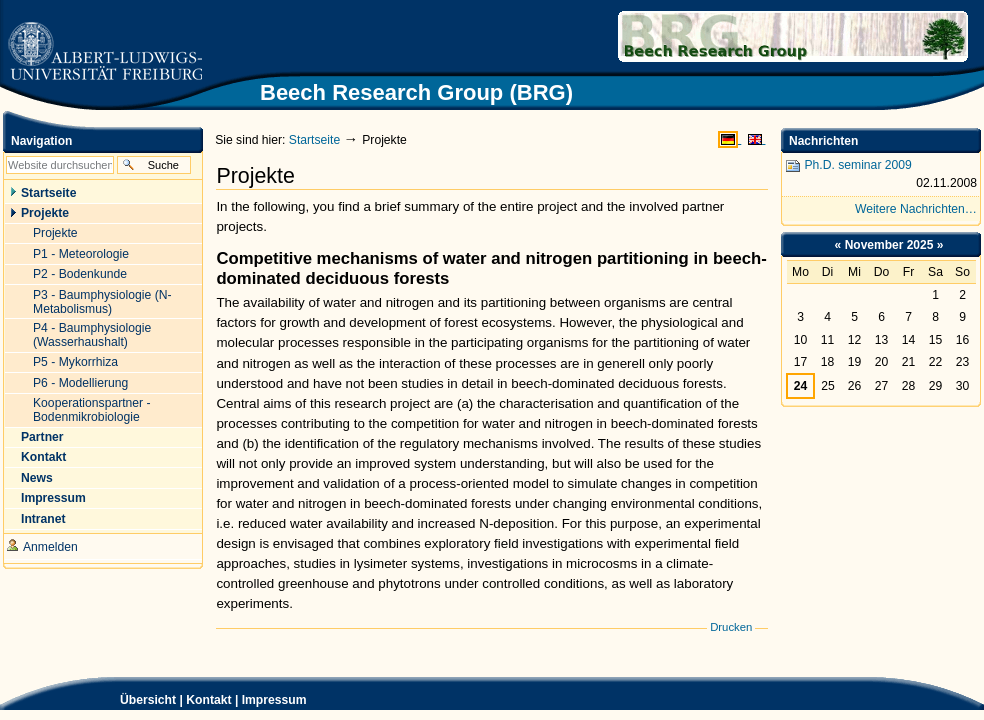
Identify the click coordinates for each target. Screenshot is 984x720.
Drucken (731, 627)
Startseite (314, 140)
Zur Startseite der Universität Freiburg (104, 52)
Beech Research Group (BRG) (725, 36)
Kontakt (208, 700)
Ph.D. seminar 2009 (881, 175)
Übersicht (148, 700)
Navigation (41, 141)
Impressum (274, 700)
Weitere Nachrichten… (916, 209)
